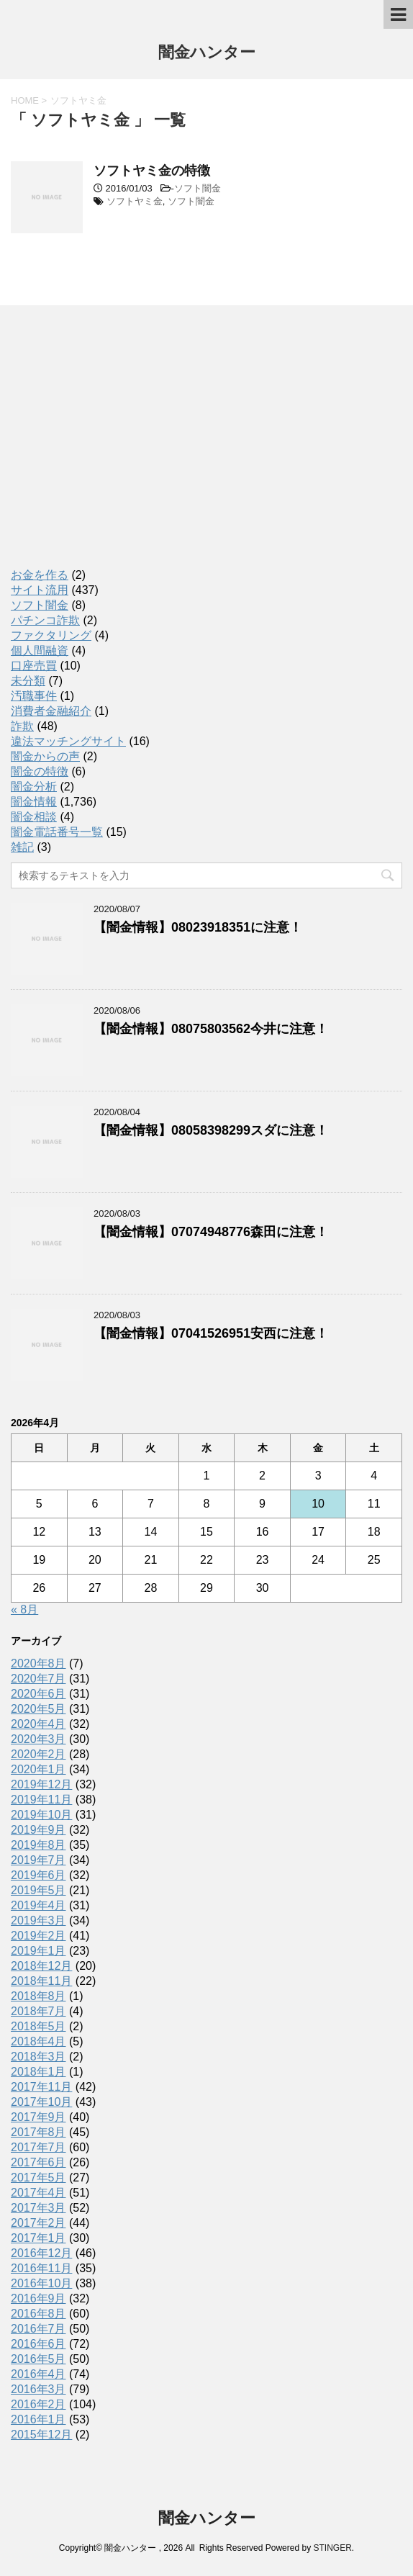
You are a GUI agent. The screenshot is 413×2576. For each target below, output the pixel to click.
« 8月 (24, 1609)
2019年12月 (41, 1784)
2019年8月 (38, 1845)
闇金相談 (34, 817)
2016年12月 (41, 2253)
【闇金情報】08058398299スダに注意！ (211, 1130)
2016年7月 (38, 2329)
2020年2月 (38, 1754)
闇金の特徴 (39, 771)
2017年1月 (38, 2238)
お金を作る (39, 575)
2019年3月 (38, 1920)
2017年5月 (38, 2177)
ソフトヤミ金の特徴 (152, 170)
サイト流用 (39, 590)
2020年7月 (38, 1678)
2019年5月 (38, 1890)
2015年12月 (41, 2434)
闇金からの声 (45, 756)
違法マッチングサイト (68, 741)
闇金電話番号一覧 (57, 832)
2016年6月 (38, 2344)
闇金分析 (34, 786)
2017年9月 (38, 2117)
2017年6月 (38, 2162)
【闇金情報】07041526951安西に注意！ (211, 1333)
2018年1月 (38, 2072)
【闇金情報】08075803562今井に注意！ (211, 1029)
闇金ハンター (206, 53)
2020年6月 (38, 1694)
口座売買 (34, 665)
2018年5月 (38, 2026)
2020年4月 (38, 1724)
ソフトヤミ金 (134, 201)
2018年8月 (38, 1996)
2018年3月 (38, 2056)
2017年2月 (38, 2223)
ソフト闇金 (197, 188)
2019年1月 (38, 1951)
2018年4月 (38, 2041)
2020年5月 (38, 1709)
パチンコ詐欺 (45, 620)
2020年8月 (38, 1663)
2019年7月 (38, 1860)
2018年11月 (41, 1981)
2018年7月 (38, 2011)
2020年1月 (38, 1769)
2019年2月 (38, 1935)
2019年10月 (41, 1815)
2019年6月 (38, 1875)
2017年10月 (41, 2102)
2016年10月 (41, 2283)
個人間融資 (39, 650)
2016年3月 (38, 2389)
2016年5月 (38, 2359)
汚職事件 (34, 696)
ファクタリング (51, 635)
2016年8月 (38, 2313)
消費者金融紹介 (51, 711)
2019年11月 (41, 1799)
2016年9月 (38, 2298)
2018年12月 (41, 1966)
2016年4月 (38, 2374)
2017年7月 (38, 2147)
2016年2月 (38, 2404)
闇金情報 (34, 802)
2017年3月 (38, 2208)
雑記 (22, 847)
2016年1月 (38, 2419)
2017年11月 (41, 2087)
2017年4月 (38, 2193)
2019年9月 (38, 1830)
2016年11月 (41, 2268)
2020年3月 (38, 1739)
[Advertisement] (119, 450)
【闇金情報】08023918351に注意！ (198, 927)
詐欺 (22, 726)
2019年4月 (38, 1905)
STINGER (332, 2548)
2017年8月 (38, 2132)
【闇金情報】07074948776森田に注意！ (211, 1232)
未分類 (28, 681)
